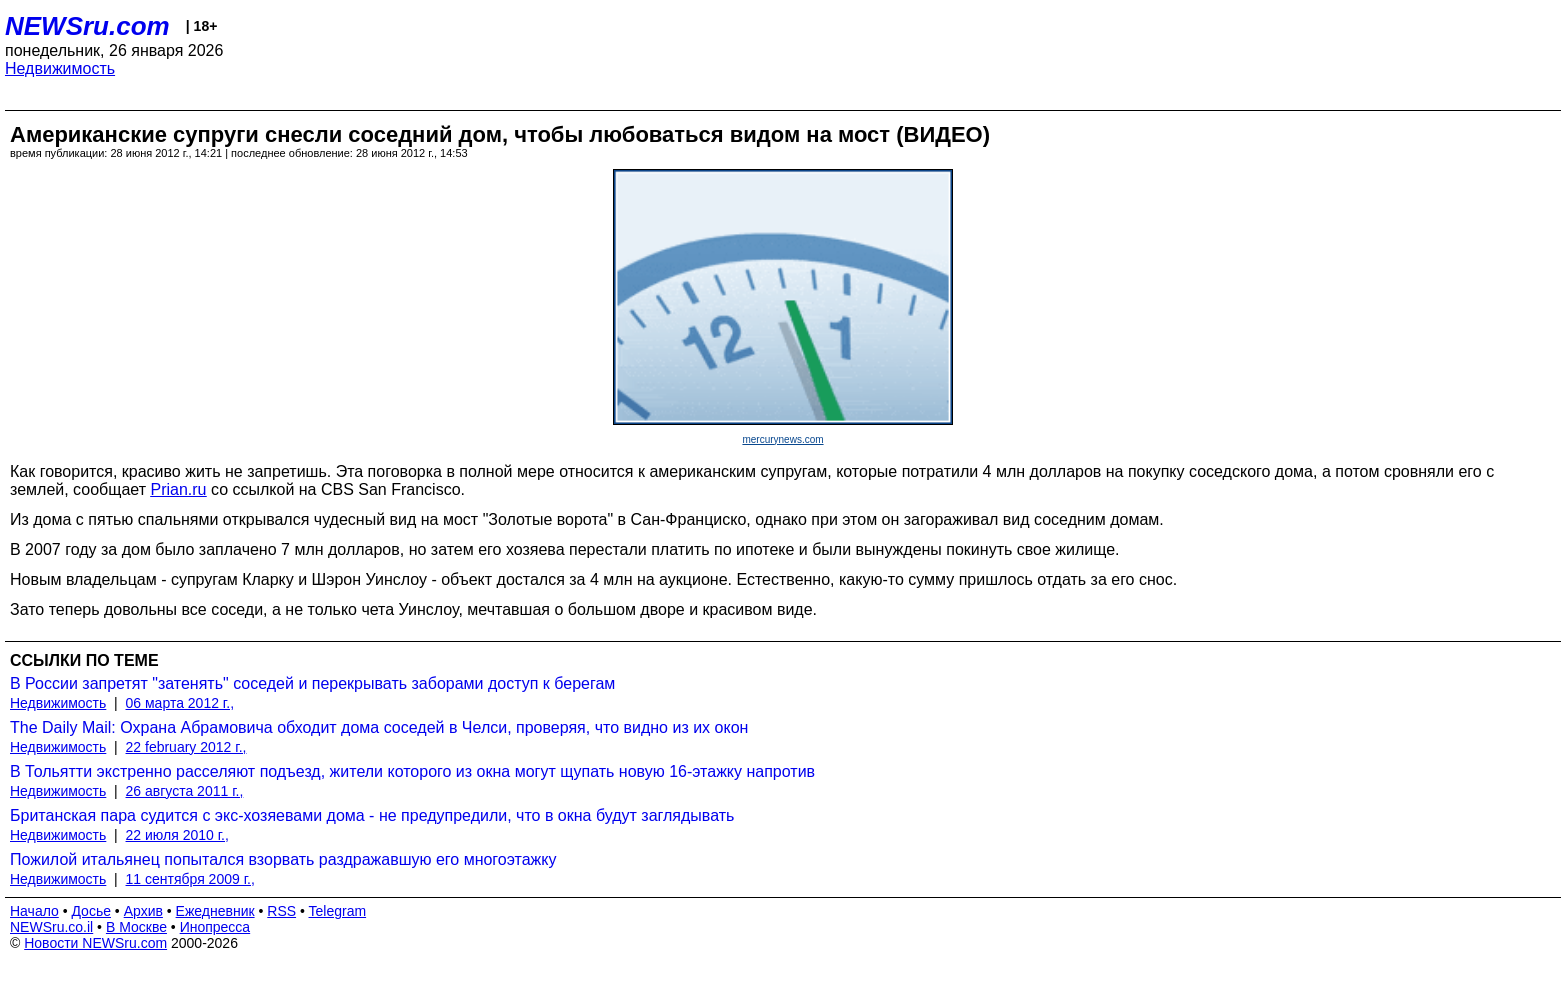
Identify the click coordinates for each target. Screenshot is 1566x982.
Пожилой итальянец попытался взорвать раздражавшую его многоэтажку (283, 859)
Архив (143, 911)
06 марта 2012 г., (180, 703)
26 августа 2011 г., (185, 791)
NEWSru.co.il (51, 927)
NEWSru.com (87, 26)
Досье (91, 911)
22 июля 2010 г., (177, 835)
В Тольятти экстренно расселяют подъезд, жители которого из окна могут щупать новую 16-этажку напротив (412, 771)
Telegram (338, 911)
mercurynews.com (782, 439)
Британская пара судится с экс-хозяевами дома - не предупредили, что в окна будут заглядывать (372, 815)
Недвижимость (60, 68)
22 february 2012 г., (186, 747)
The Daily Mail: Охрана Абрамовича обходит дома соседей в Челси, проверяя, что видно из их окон (379, 727)
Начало (34, 911)
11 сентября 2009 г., (190, 879)
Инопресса (215, 927)
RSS (281, 911)
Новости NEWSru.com (95, 943)
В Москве (136, 927)
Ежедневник (215, 911)
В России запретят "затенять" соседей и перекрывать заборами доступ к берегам (312, 683)
